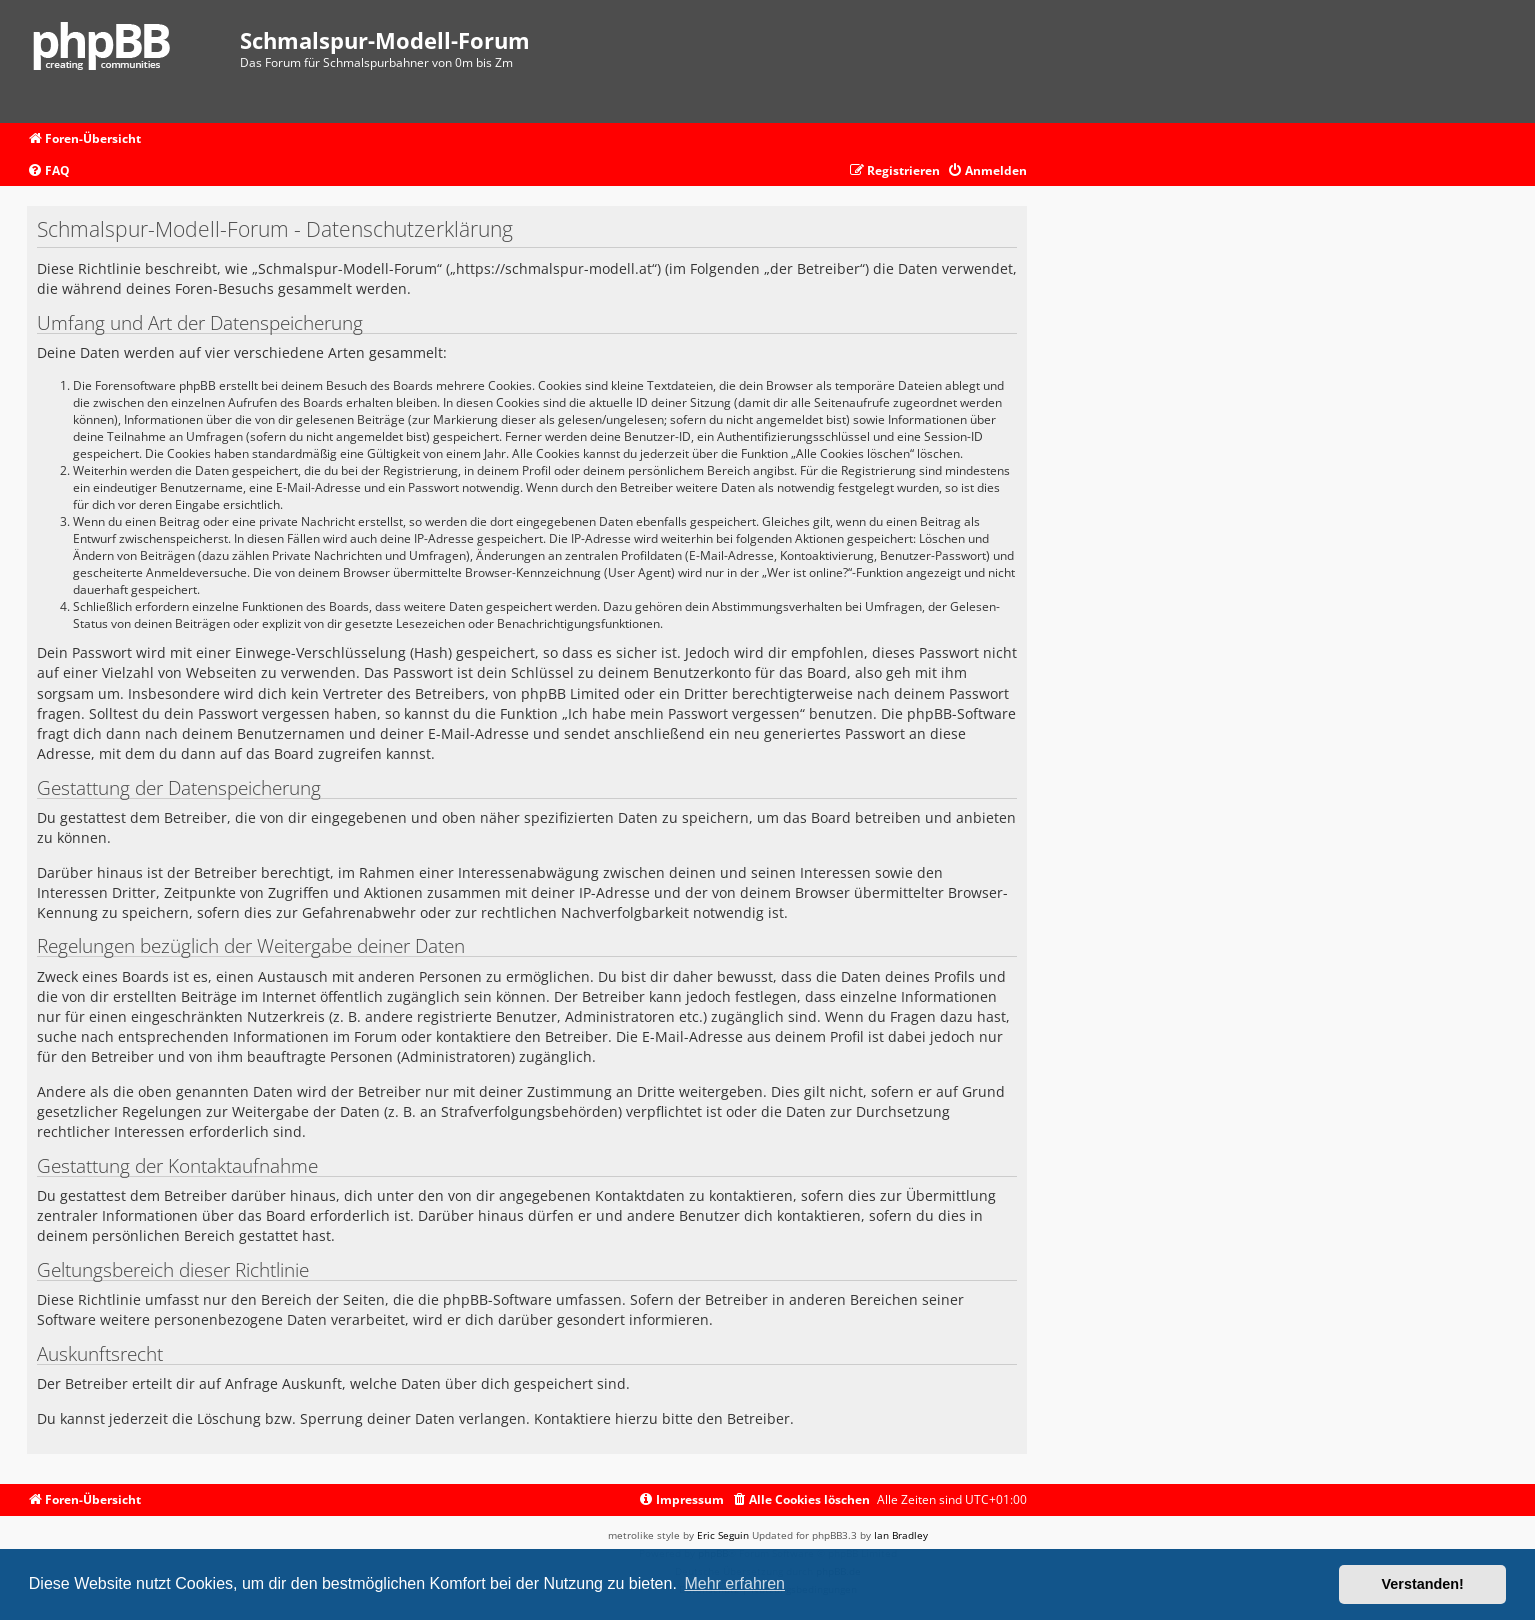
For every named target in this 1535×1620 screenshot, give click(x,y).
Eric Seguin (723, 1535)
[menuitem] (48, 171)
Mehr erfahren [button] (734, 1583)
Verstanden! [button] (1423, 1584)
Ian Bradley (901, 1535)
